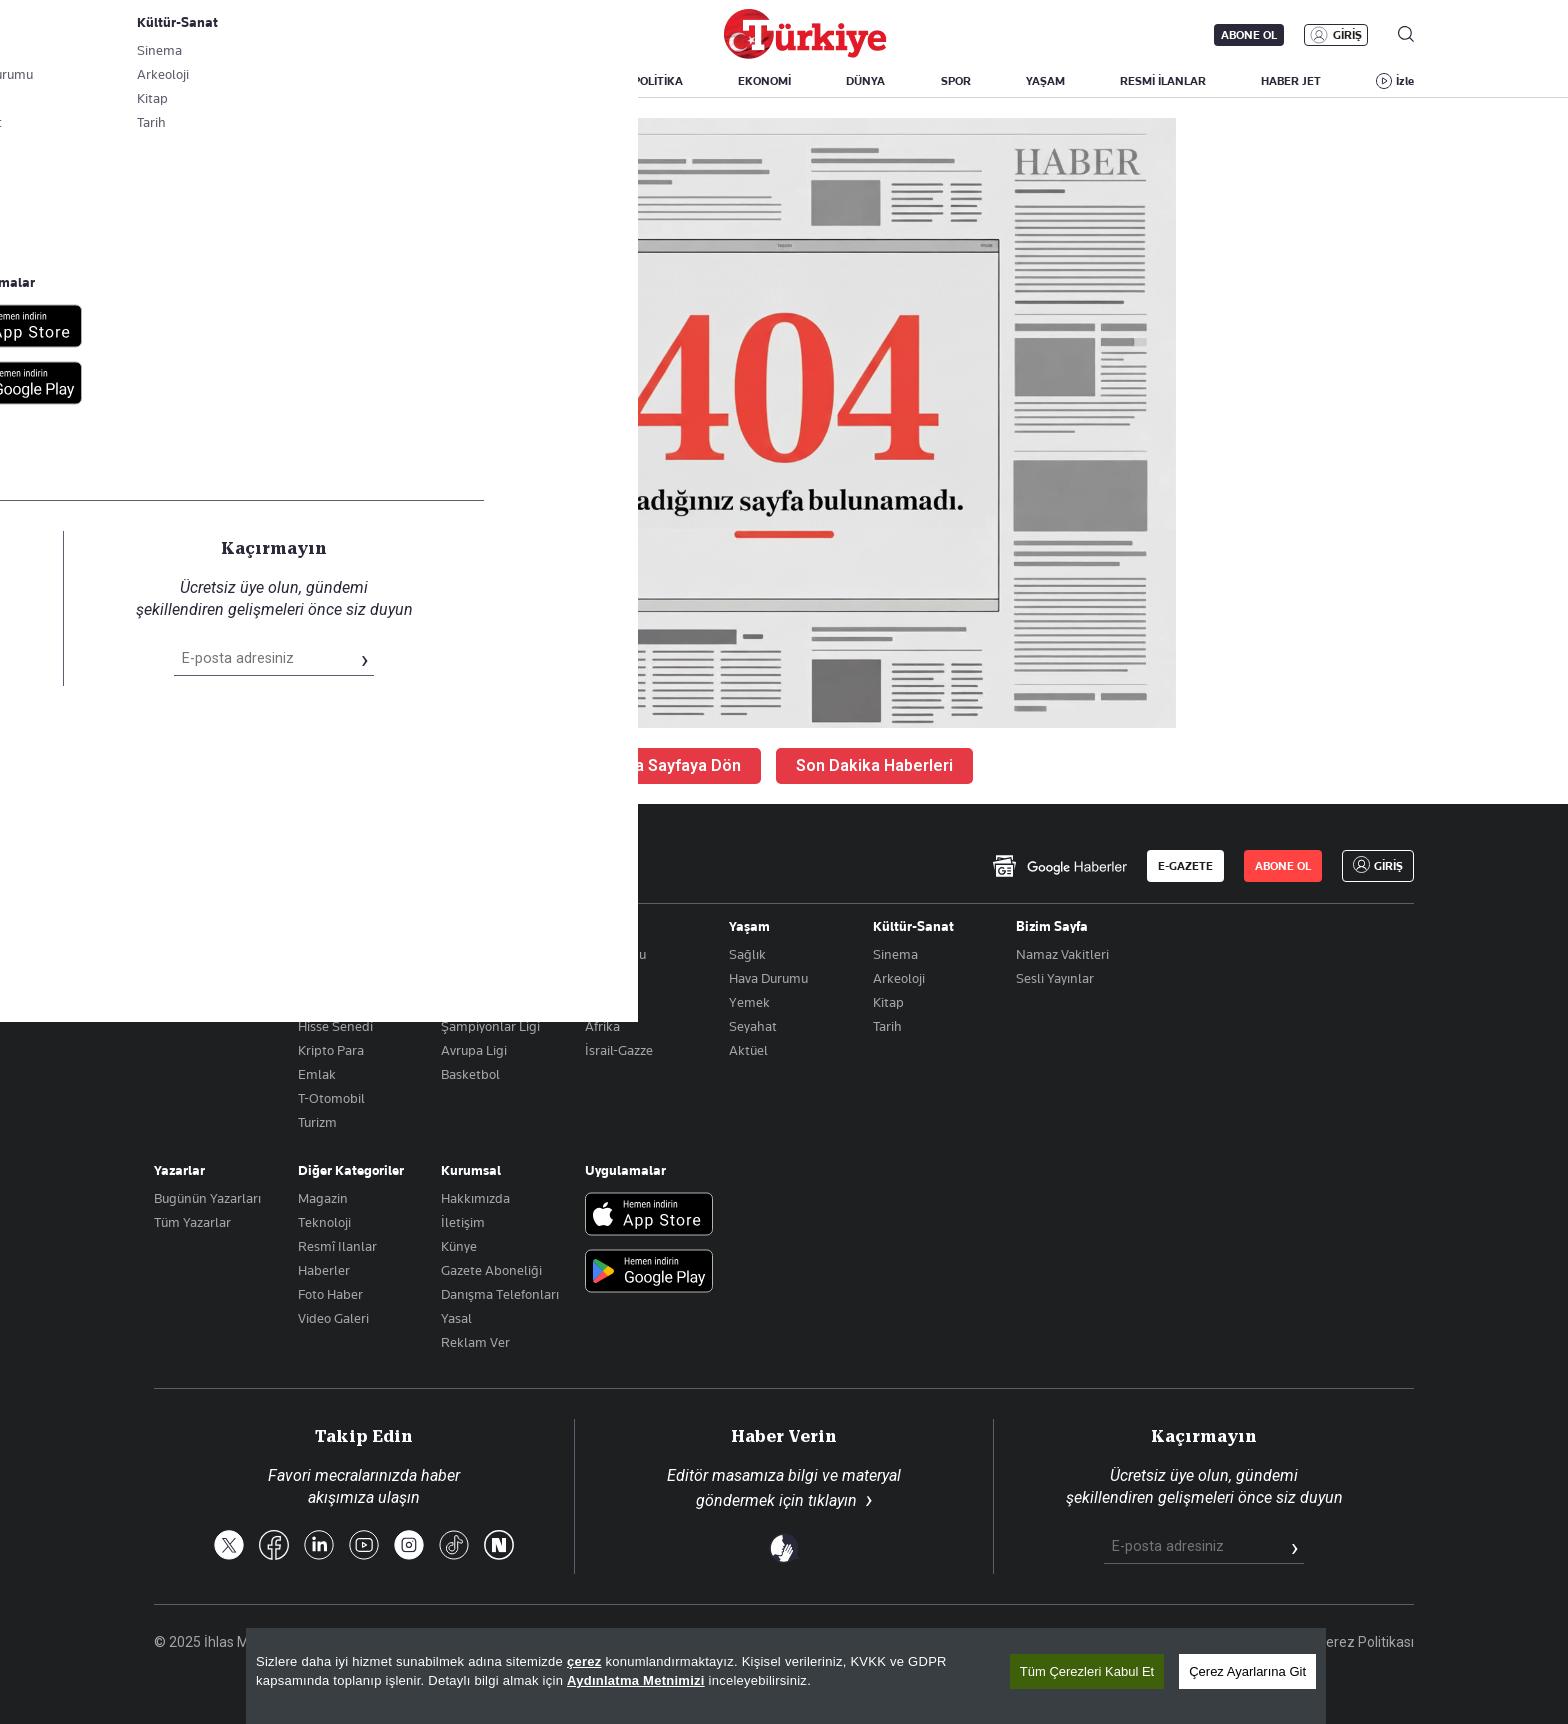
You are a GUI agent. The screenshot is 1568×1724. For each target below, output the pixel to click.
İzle (1405, 81)
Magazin (323, 1198)
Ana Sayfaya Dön (678, 765)
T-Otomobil (331, 1098)
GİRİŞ (1347, 35)
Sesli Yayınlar (1055, 978)
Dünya (605, 926)
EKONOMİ (764, 81)
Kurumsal (471, 1170)
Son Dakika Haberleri (874, 765)
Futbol (460, 954)
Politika (176, 954)
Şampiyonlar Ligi (490, 1026)
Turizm (317, 1122)
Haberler (324, 1270)
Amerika (610, 1002)
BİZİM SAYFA (439, 81)
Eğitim (173, 978)
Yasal (456, 1318)
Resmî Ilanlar (337, 1246)
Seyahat (753, 1026)
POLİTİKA (658, 81)
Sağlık (747, 954)
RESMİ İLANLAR (1163, 81)
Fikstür (461, 1002)
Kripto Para (331, 1050)
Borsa (314, 954)
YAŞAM (1045, 81)
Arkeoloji (899, 978)
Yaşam (749, 926)
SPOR (956, 81)
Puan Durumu (481, 978)
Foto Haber (330, 1294)
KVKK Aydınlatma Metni (1095, 1642)
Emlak (317, 1074)
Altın (312, 978)
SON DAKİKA (201, 81)
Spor (455, 926)
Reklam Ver (475, 1342)
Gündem (180, 926)
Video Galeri (333, 1318)
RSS (982, 1642)
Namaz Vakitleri (1062, 954)
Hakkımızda (475, 1198)
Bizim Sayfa (1052, 926)
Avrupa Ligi (474, 1050)
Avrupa (606, 978)
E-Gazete (255, 35)
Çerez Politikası (1365, 1642)
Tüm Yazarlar (192, 1222)
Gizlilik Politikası (1243, 1642)
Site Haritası (906, 1642)
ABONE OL (1249, 35)
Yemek (749, 1002)
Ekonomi (324, 926)
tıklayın (832, 1500)
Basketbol (470, 1074)
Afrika (602, 1026)
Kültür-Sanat (913, 926)
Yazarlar (179, 1170)
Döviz (313, 1002)
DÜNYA (865, 81)
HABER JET (1291, 81)
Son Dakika (808, 1642)
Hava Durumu (768, 978)
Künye (459, 1246)
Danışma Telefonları (500, 1294)
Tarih (887, 1026)
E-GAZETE (1185, 866)
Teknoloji (324, 1222)
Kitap (888, 1002)
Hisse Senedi (335, 1026)
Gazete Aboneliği (380, 35)
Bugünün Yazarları (207, 1198)
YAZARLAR (320, 81)
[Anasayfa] (210, 866)
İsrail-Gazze (619, 1050)
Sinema (895, 954)
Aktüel (748, 1050)
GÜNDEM (553, 81)
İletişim (463, 1222)
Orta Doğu (615, 954)
